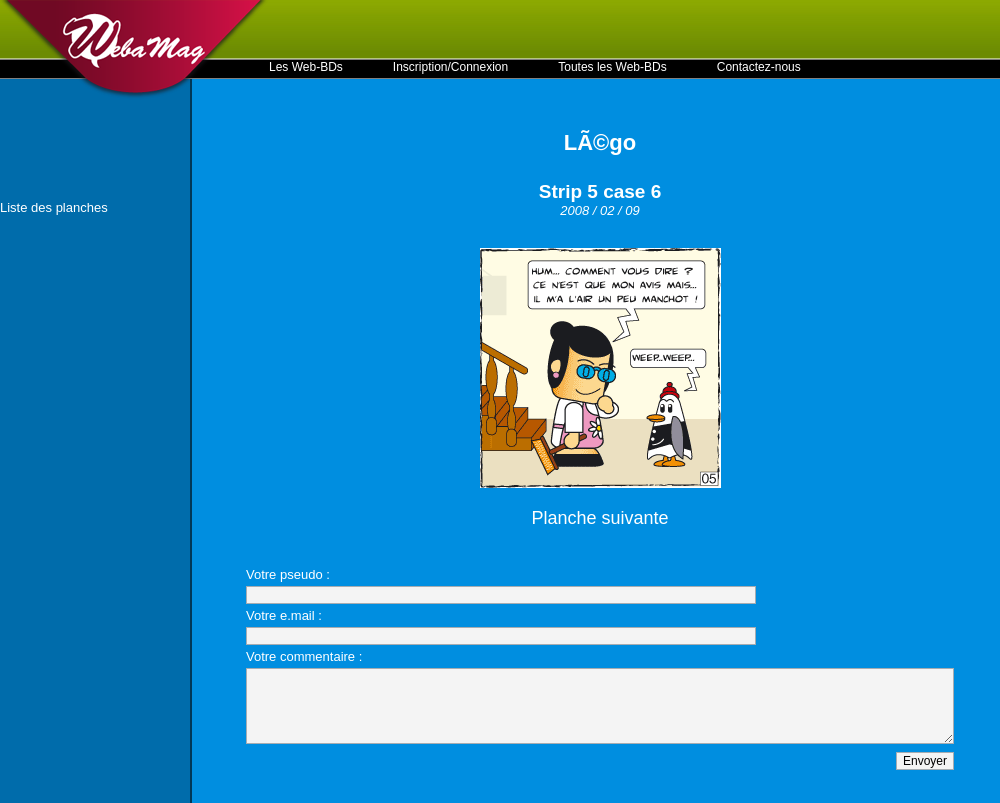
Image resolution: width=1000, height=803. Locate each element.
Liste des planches (54, 207)
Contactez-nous (759, 67)
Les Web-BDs (306, 67)
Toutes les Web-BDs (612, 67)
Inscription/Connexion (450, 67)
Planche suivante (599, 518)
